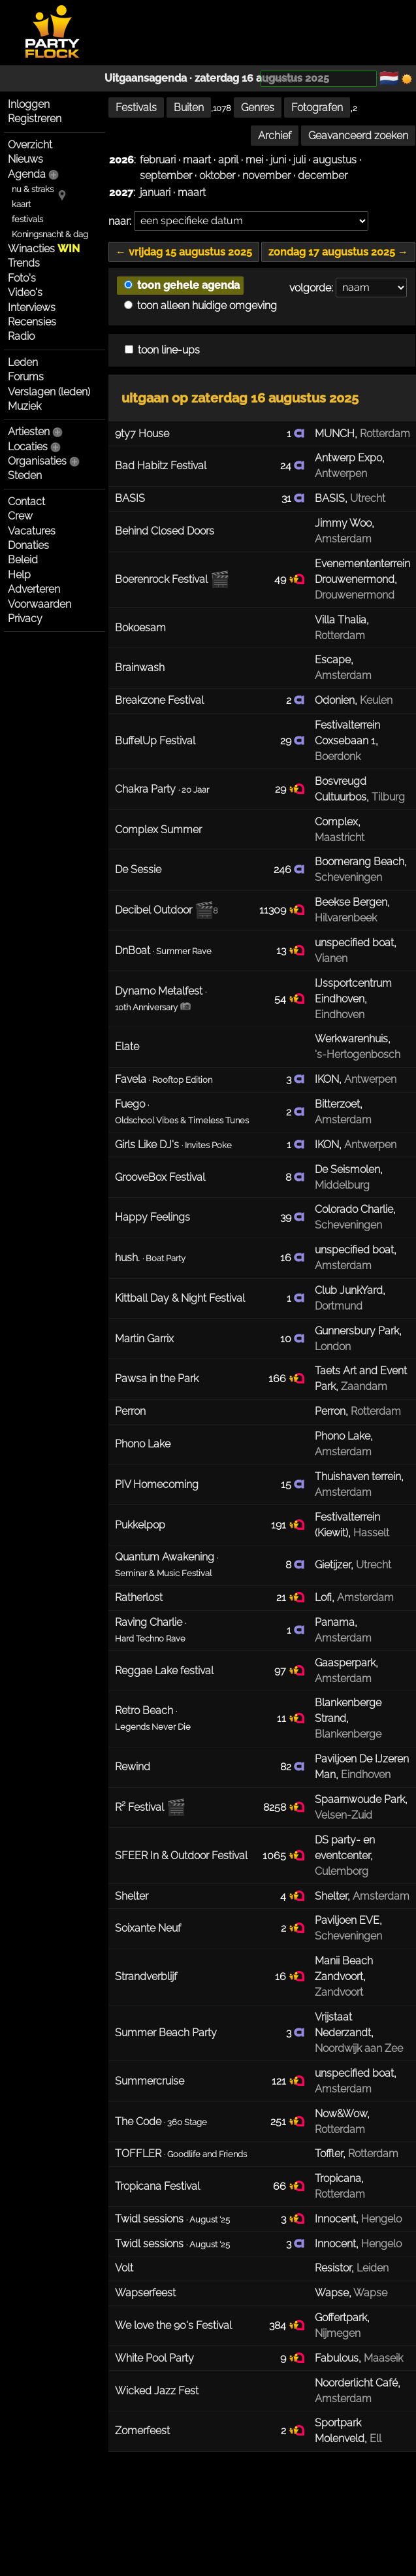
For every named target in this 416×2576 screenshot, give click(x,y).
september (166, 175)
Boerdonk (337, 756)
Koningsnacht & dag (50, 234)
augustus (335, 160)
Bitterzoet (337, 1104)
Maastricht (339, 837)
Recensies (32, 322)
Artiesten (29, 431)
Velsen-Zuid (343, 1815)
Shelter (331, 1896)
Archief (274, 135)
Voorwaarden (39, 604)
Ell (375, 2438)
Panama (335, 1622)
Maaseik (383, 2358)
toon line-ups (162, 350)
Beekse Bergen (351, 902)
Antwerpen (341, 473)
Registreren (34, 118)
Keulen (376, 700)
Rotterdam (385, 433)
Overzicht (30, 145)
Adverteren (34, 589)
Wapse (332, 2293)
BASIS (330, 498)
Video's (25, 292)
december (322, 175)
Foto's (22, 278)
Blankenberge (348, 1734)
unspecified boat (354, 942)
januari (155, 192)
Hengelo (381, 2219)
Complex (336, 822)
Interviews (32, 307)
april (228, 160)
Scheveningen (348, 877)
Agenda (27, 174)
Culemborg (341, 1871)
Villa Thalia (340, 620)
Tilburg (388, 797)
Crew (20, 516)
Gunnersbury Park (357, 1331)
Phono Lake (342, 1436)
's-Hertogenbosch (357, 1054)
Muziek (24, 406)
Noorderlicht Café (356, 2383)
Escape (333, 659)
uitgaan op (240, 398)
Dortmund (338, 1306)
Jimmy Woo (343, 523)
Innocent (335, 2219)
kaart (21, 204)
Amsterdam (343, 539)
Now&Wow (341, 2113)
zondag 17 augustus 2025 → (338, 252)
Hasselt (371, 1533)
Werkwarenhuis (351, 1038)
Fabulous (337, 2358)
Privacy (25, 618)
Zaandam (364, 1386)
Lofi (323, 1597)
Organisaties (37, 461)
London (333, 1346)
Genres (257, 107)
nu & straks (33, 189)
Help (19, 575)
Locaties (28, 446)
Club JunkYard (349, 1290)
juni (278, 160)
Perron (330, 1411)
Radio (21, 336)
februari (158, 160)
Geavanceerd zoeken (358, 135)
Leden (23, 362)
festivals (27, 219)
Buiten (189, 107)
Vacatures (32, 531)
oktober (217, 175)
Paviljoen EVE (347, 1920)
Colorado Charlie (354, 1209)
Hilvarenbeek (346, 918)
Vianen (331, 958)
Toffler (329, 2153)
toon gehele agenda (182, 285)
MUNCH (335, 433)
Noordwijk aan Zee (359, 2048)
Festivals (136, 107)
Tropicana (338, 2178)
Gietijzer (333, 1565)
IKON (327, 1079)
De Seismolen (347, 1169)
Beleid (23, 559)
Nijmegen (337, 2333)
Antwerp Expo (348, 458)
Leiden (373, 2268)
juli (299, 160)
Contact (26, 501)
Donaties (28, 545)
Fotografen (317, 107)
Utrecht (367, 498)
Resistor (333, 2268)
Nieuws (25, 159)
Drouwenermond (354, 595)
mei (254, 160)
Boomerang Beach (359, 861)
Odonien (335, 700)
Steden (25, 475)
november (266, 175)
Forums (26, 377)
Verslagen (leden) (49, 392)
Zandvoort (339, 1992)
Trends (24, 263)
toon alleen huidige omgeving (200, 305)
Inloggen (29, 104)
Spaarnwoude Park (360, 1799)
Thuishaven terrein (358, 1476)
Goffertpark (341, 2317)
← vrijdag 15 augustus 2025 (184, 252)
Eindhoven (339, 1014)
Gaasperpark (345, 1663)
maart (197, 160)
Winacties (44, 248)
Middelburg (342, 1185)
